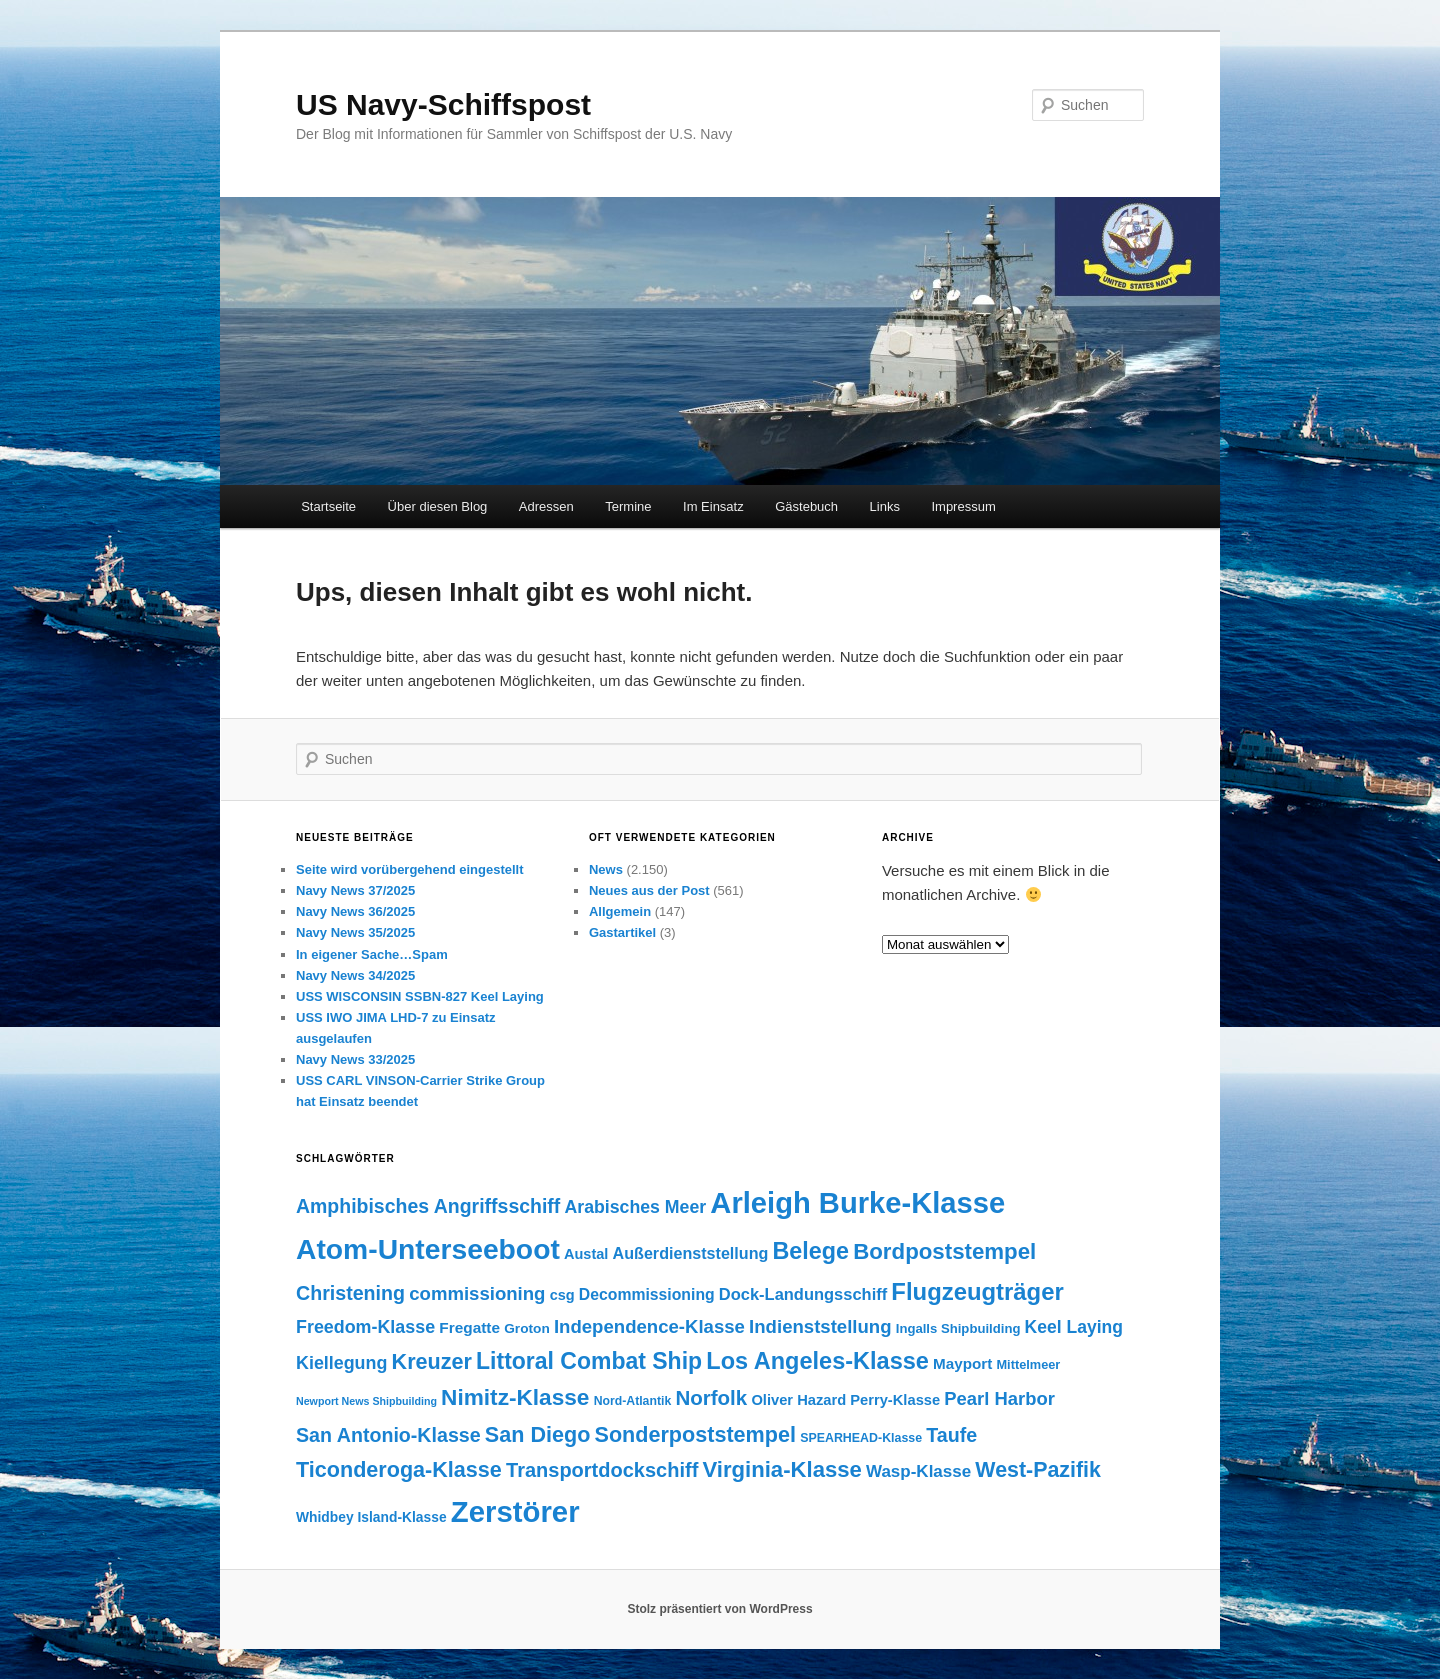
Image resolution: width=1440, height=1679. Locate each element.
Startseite (328, 506)
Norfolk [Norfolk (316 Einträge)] (711, 1397)
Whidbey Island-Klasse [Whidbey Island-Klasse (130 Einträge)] (371, 1517)
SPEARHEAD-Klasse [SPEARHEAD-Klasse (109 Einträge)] (861, 1438)
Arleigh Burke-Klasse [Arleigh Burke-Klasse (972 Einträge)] (857, 1203)
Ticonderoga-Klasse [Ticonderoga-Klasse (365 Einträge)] (399, 1469)
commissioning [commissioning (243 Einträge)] (477, 1293)
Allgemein (620, 911)
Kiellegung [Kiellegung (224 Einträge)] (341, 1363)
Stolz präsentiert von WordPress (719, 1609)
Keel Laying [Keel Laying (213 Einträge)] (1074, 1327)
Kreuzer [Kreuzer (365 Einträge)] (432, 1361)
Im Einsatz (713, 506)
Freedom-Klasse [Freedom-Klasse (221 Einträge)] (365, 1327)
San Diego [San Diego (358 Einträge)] (538, 1434)
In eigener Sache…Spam (372, 954)
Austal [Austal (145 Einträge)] (586, 1254)
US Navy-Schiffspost (443, 104)
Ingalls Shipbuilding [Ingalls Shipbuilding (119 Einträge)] (958, 1328)
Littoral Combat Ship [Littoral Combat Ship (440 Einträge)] (589, 1361)
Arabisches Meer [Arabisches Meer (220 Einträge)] (635, 1207)
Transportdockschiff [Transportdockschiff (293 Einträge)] (602, 1470)
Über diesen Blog (438, 506)
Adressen (546, 506)
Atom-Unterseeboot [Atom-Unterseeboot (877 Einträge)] (428, 1249)
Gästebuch (806, 506)
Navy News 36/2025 (355, 911)
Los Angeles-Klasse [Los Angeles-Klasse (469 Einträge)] (817, 1361)
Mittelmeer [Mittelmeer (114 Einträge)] (1028, 1364)
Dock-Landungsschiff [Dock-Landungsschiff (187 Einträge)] (803, 1294)
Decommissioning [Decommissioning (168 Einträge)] (647, 1294)
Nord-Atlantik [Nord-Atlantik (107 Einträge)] (633, 1401)
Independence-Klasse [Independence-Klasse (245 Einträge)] (649, 1326)
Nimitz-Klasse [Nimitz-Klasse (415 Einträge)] (515, 1397)
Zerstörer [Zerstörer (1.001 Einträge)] (515, 1511)
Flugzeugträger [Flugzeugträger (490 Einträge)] (977, 1291)
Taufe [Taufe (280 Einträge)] (951, 1435)
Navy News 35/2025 (355, 932)
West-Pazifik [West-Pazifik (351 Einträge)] (1038, 1470)
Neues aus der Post (649, 890)
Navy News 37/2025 (355, 890)
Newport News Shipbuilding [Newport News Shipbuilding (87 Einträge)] (366, 1401)
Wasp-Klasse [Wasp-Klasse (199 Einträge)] (918, 1471)
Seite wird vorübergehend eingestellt (410, 869)
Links (885, 506)
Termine (628, 506)
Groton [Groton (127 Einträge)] (527, 1328)
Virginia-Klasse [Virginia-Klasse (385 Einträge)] (781, 1469)
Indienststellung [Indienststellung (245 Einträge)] (820, 1326)
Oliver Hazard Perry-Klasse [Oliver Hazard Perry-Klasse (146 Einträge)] (845, 1400)
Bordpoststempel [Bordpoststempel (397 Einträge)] (944, 1251)
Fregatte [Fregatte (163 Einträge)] (469, 1327)
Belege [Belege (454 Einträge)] (811, 1251)
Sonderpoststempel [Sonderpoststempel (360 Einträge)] (695, 1434)
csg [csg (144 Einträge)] (562, 1295)
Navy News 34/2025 (355, 975)
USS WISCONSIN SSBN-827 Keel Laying (420, 996)
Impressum (963, 506)
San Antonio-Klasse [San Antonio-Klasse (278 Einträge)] (388, 1435)
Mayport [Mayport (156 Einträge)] (962, 1363)
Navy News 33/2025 (355, 1059)
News (606, 869)
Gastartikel (622, 932)
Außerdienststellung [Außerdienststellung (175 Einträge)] (691, 1253)
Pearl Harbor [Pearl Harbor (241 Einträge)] (999, 1398)
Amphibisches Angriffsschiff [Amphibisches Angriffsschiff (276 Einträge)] (428, 1206)
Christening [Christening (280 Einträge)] (350, 1293)
